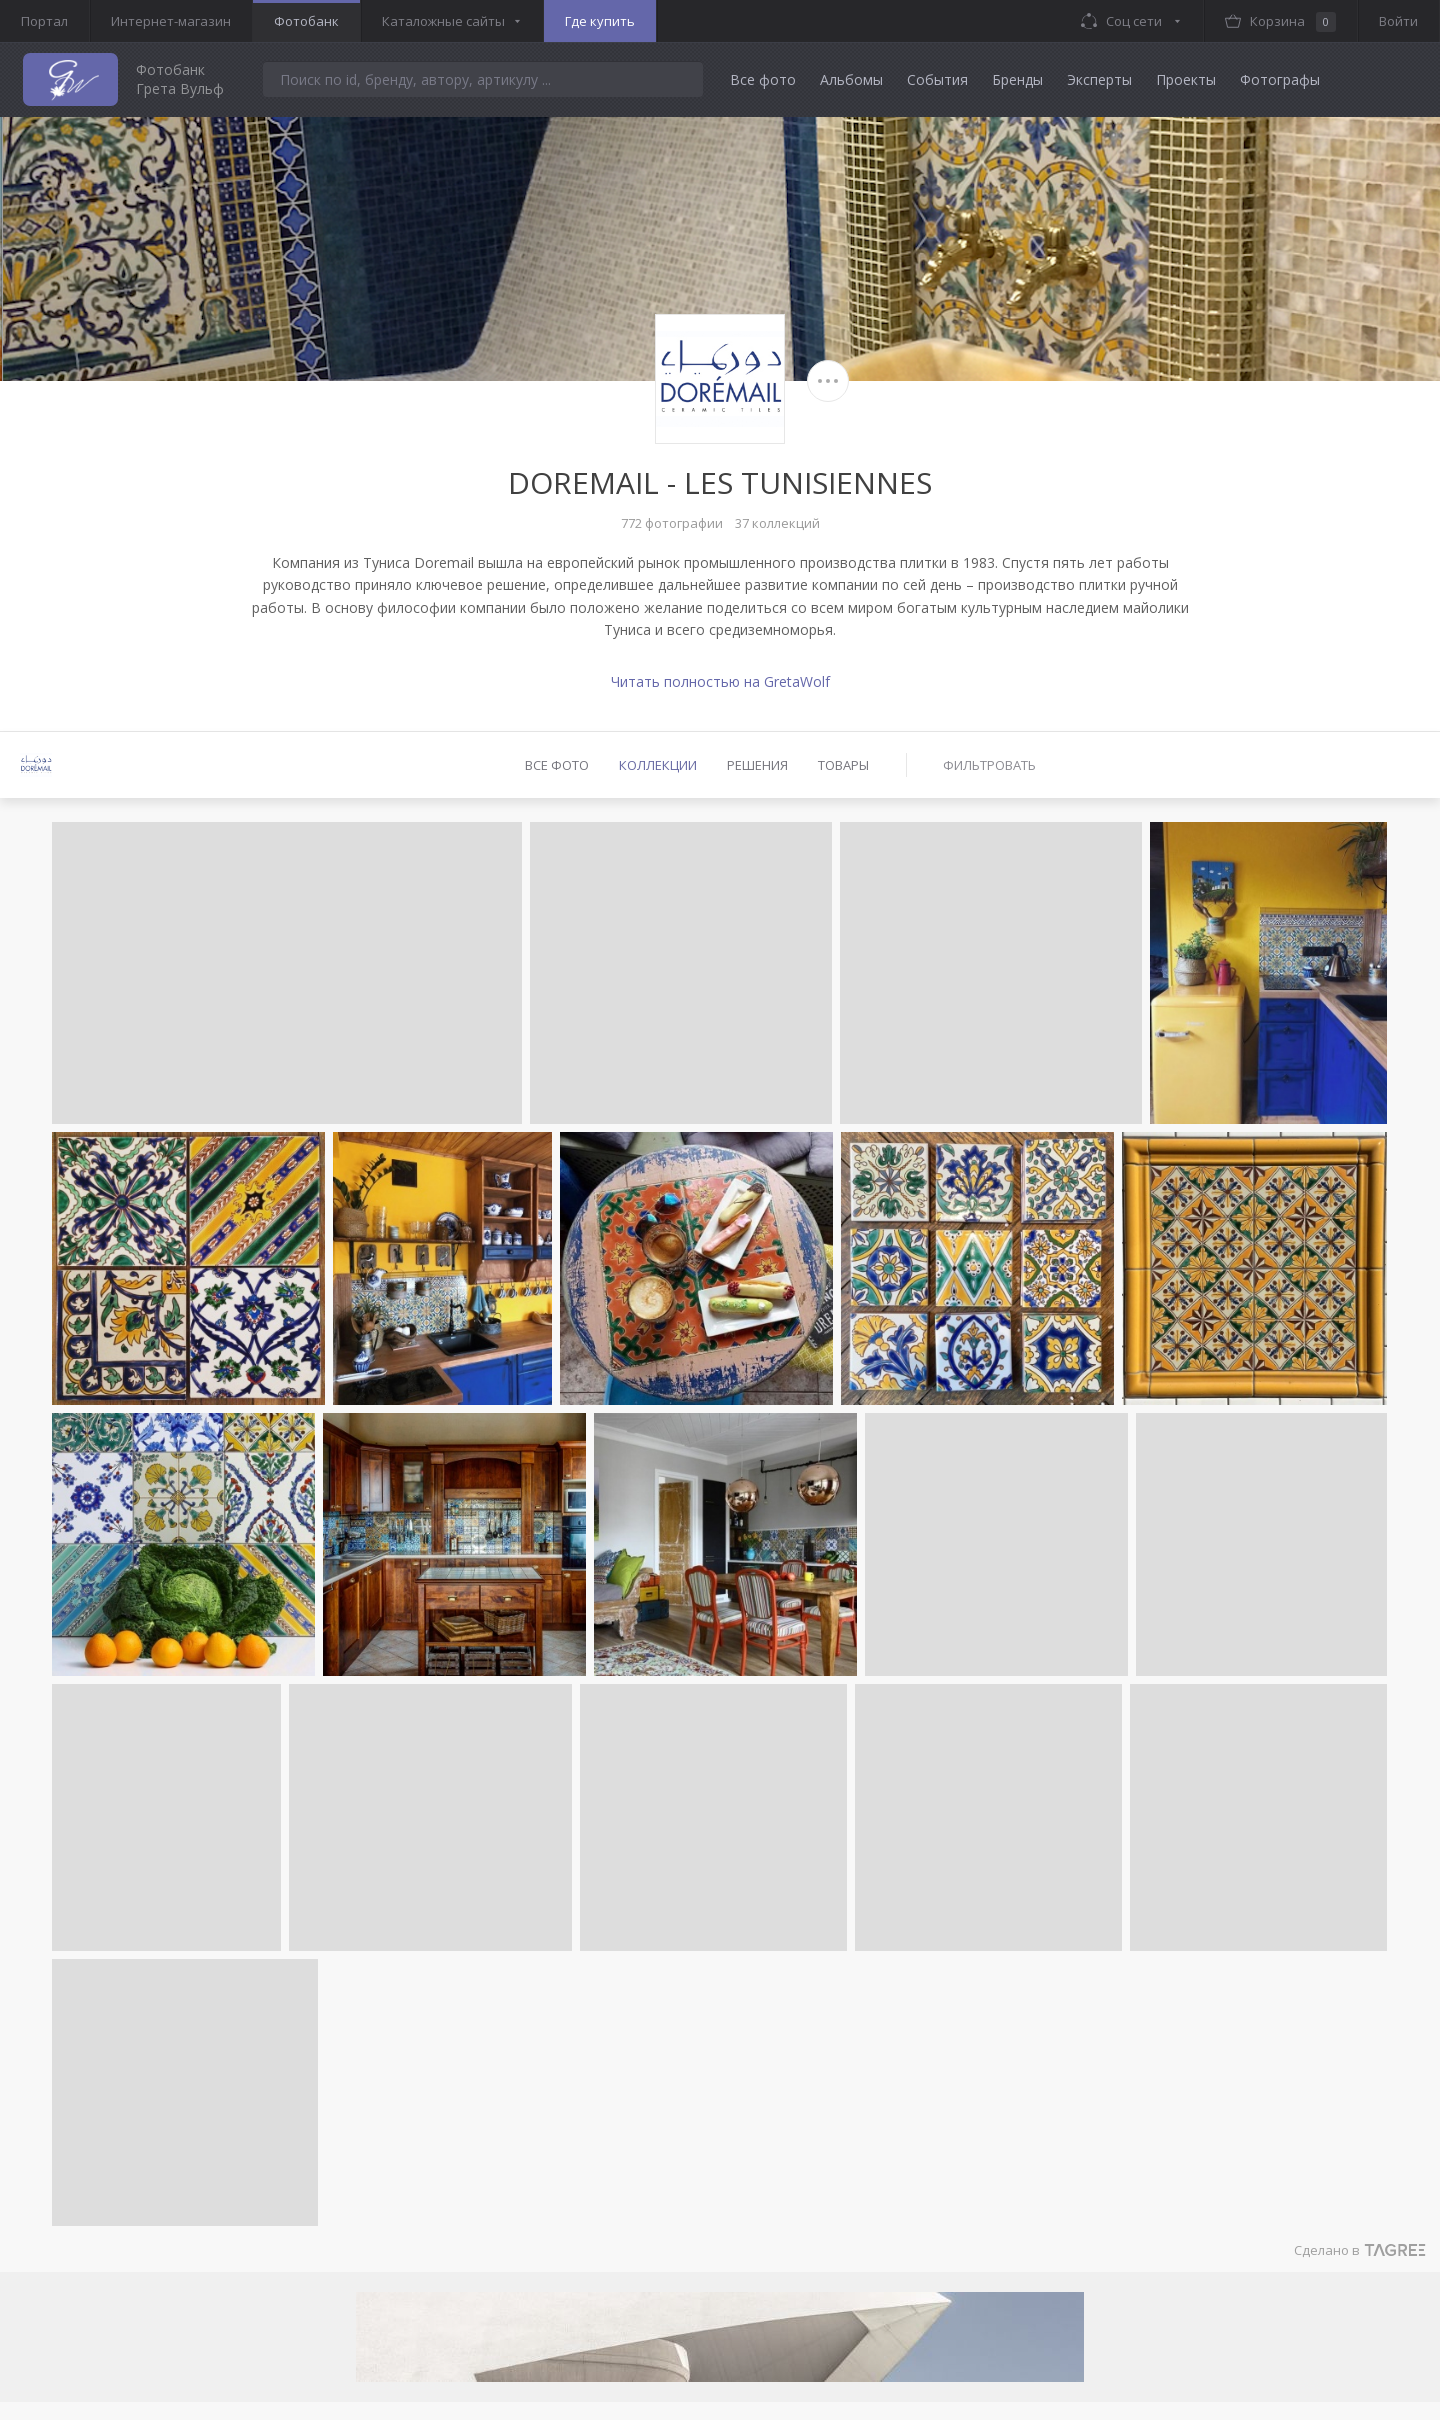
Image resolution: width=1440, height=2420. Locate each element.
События (937, 79)
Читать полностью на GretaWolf (720, 681)
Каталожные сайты (443, 21)
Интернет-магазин (171, 21)
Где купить (600, 21)
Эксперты (1099, 79)
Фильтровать (989, 765)
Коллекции (658, 765)
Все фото (763, 79)
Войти (1398, 21)
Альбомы (851, 79)
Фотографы (1280, 79)
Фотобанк (306, 21)
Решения (757, 765)
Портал (44, 21)
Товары (843, 765)
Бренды (1017, 79)
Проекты (1186, 79)
